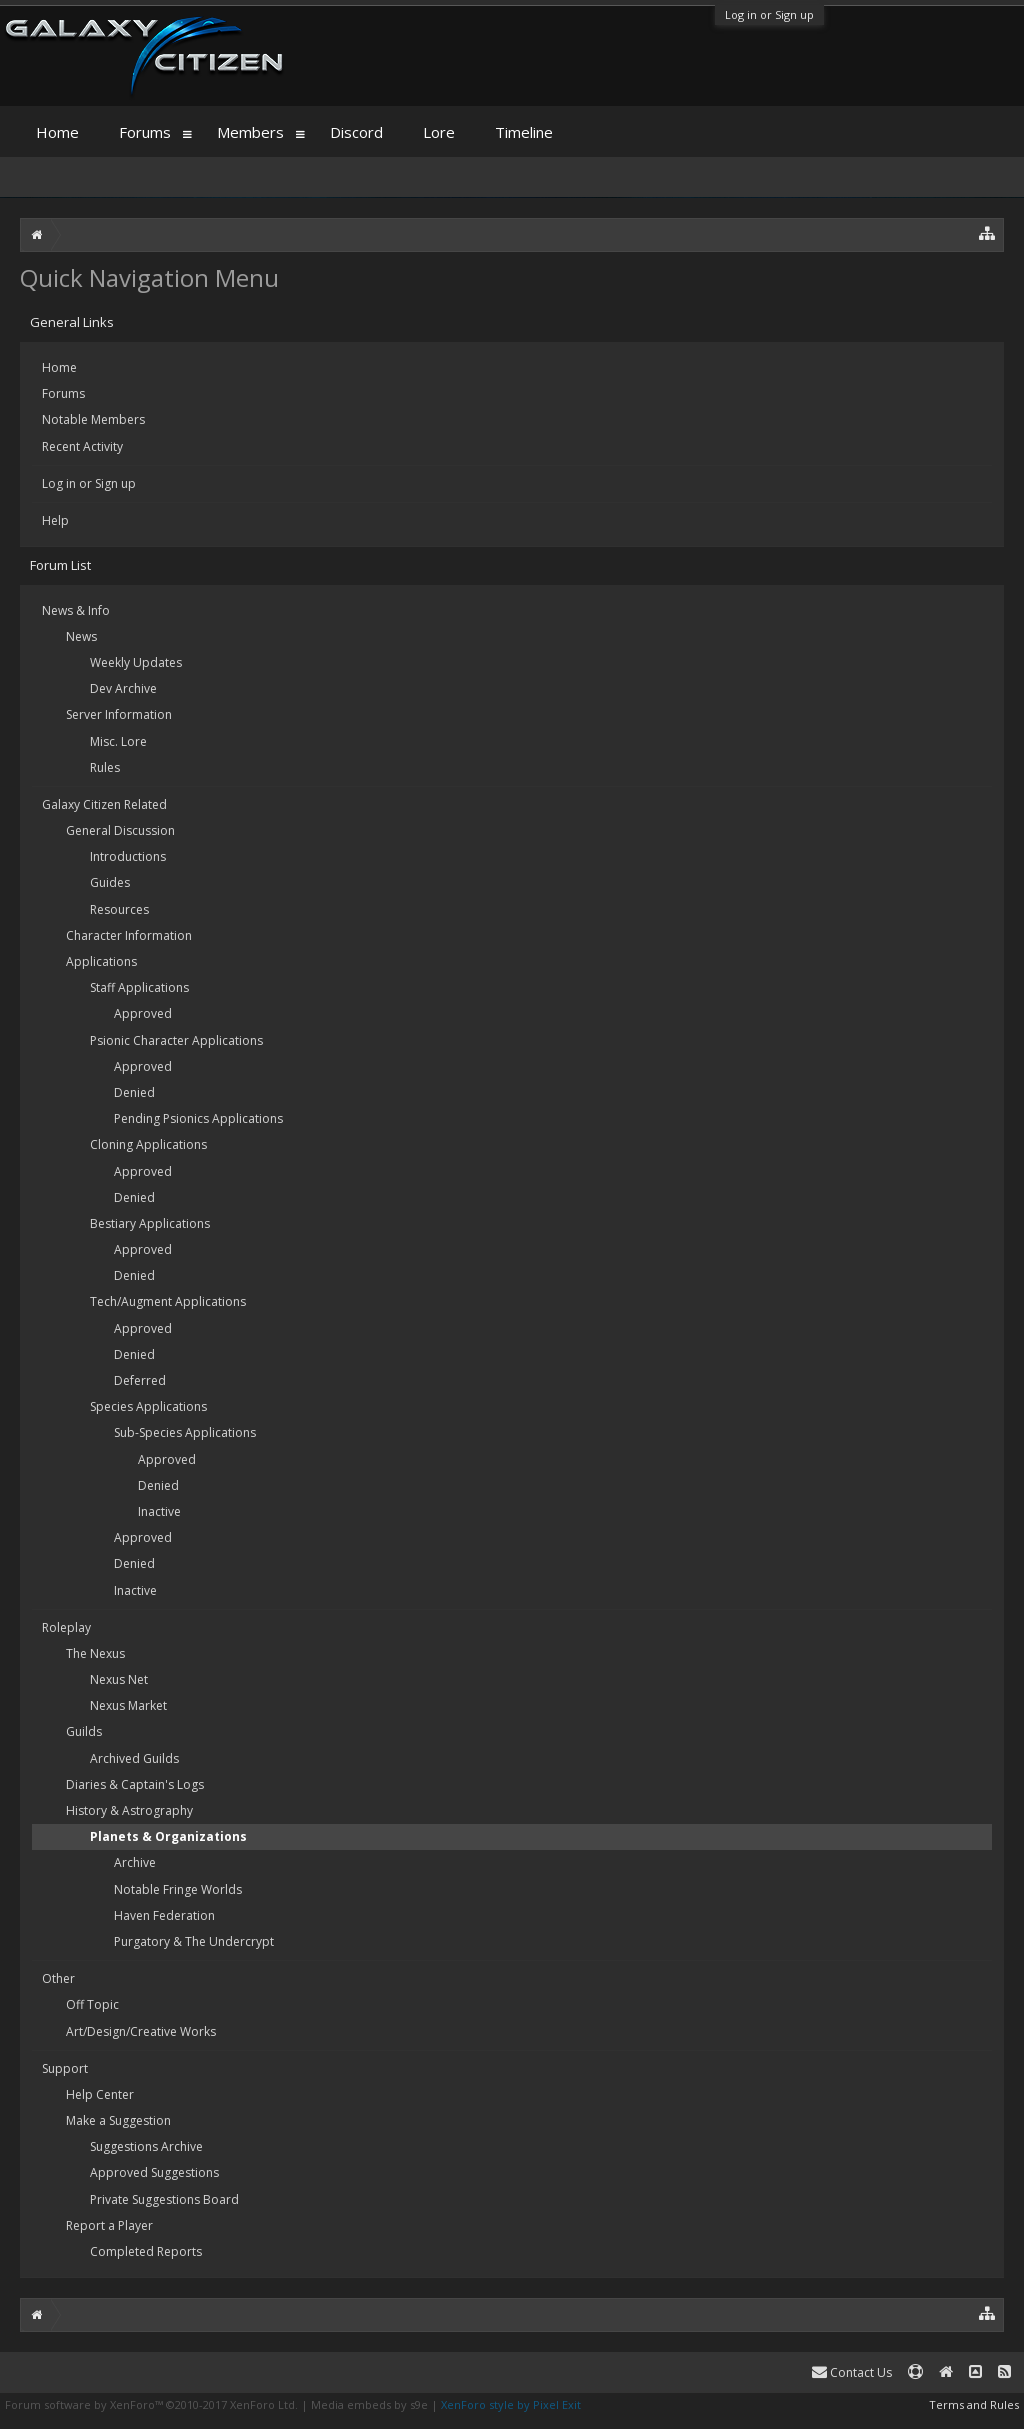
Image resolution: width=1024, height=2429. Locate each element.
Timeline (524, 132)
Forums (63, 393)
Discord (356, 132)
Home (59, 367)
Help (55, 520)
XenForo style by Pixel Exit (511, 2404)
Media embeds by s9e (369, 2404)
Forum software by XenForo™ (151, 2404)
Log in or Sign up (769, 14)
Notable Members (93, 419)
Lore (439, 132)
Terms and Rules (974, 2404)
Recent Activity (82, 446)
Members (250, 132)
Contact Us (852, 2372)
